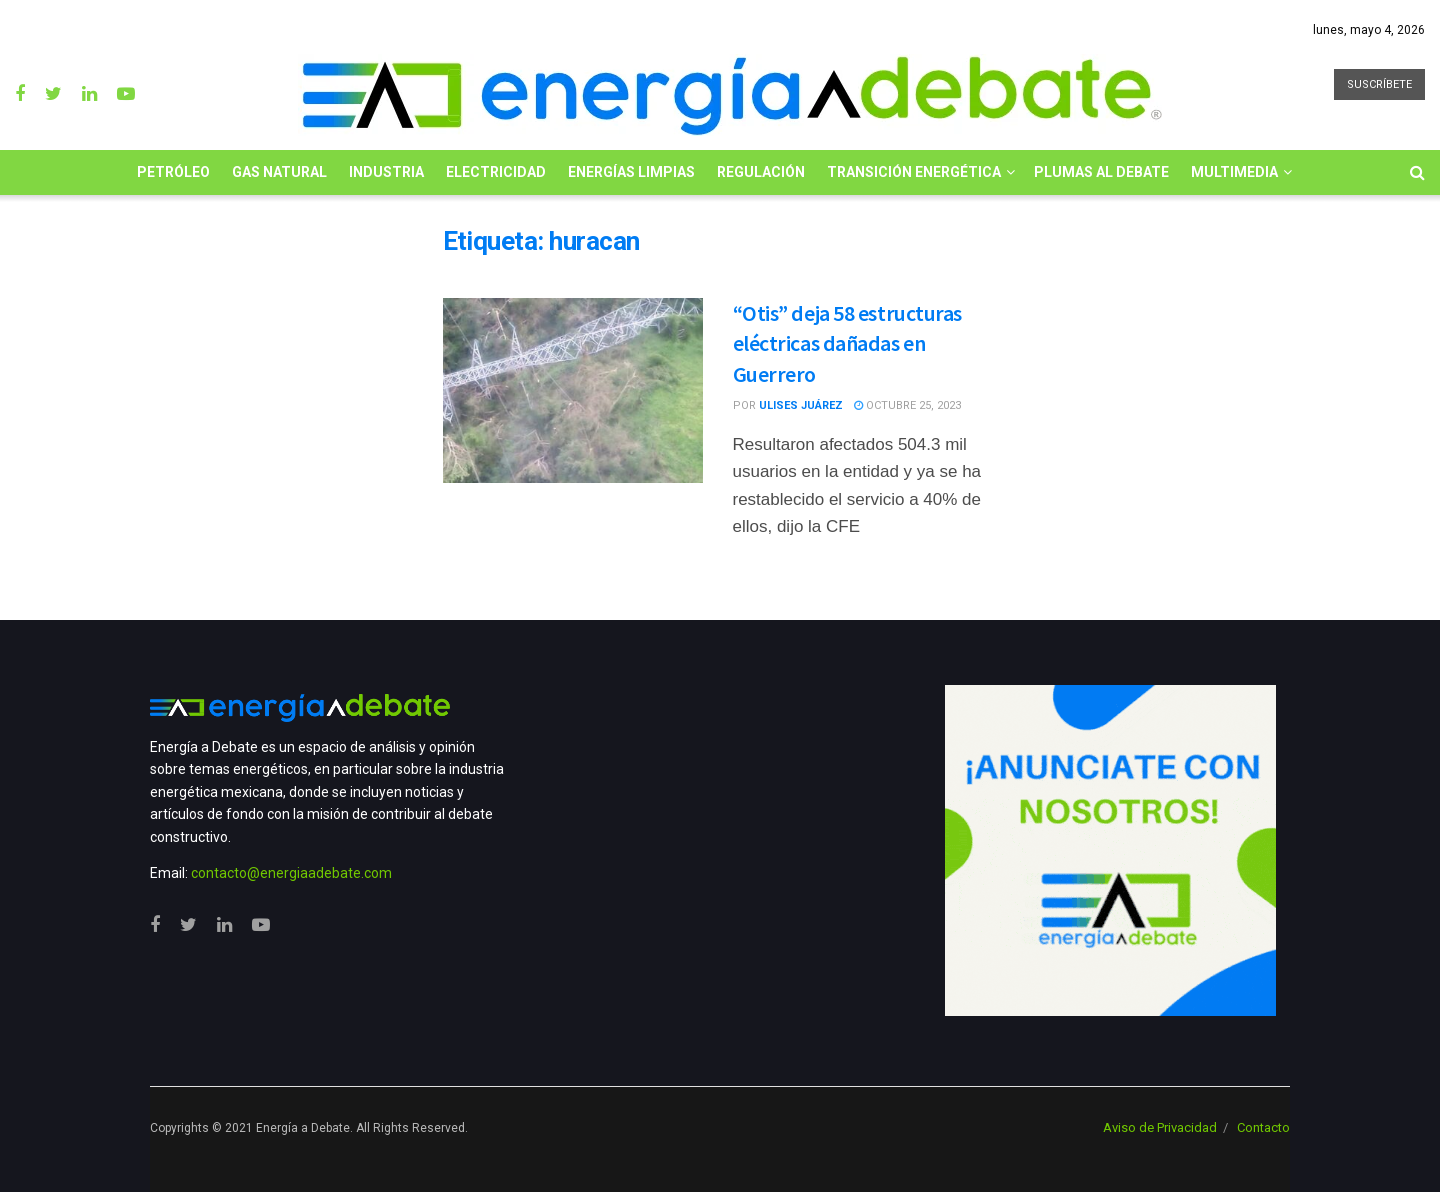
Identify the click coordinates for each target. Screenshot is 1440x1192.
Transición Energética (914, 172)
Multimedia (1234, 172)
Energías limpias (631, 172)
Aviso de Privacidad (1160, 1127)
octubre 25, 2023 (907, 405)
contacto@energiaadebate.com (291, 873)
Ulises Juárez (801, 405)
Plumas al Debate (1101, 172)
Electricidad (496, 172)
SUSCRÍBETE (1379, 84)
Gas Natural (279, 172)
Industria (386, 172)
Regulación (761, 172)
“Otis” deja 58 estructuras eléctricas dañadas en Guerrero (848, 344)
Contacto (1263, 1127)
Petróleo (173, 172)
